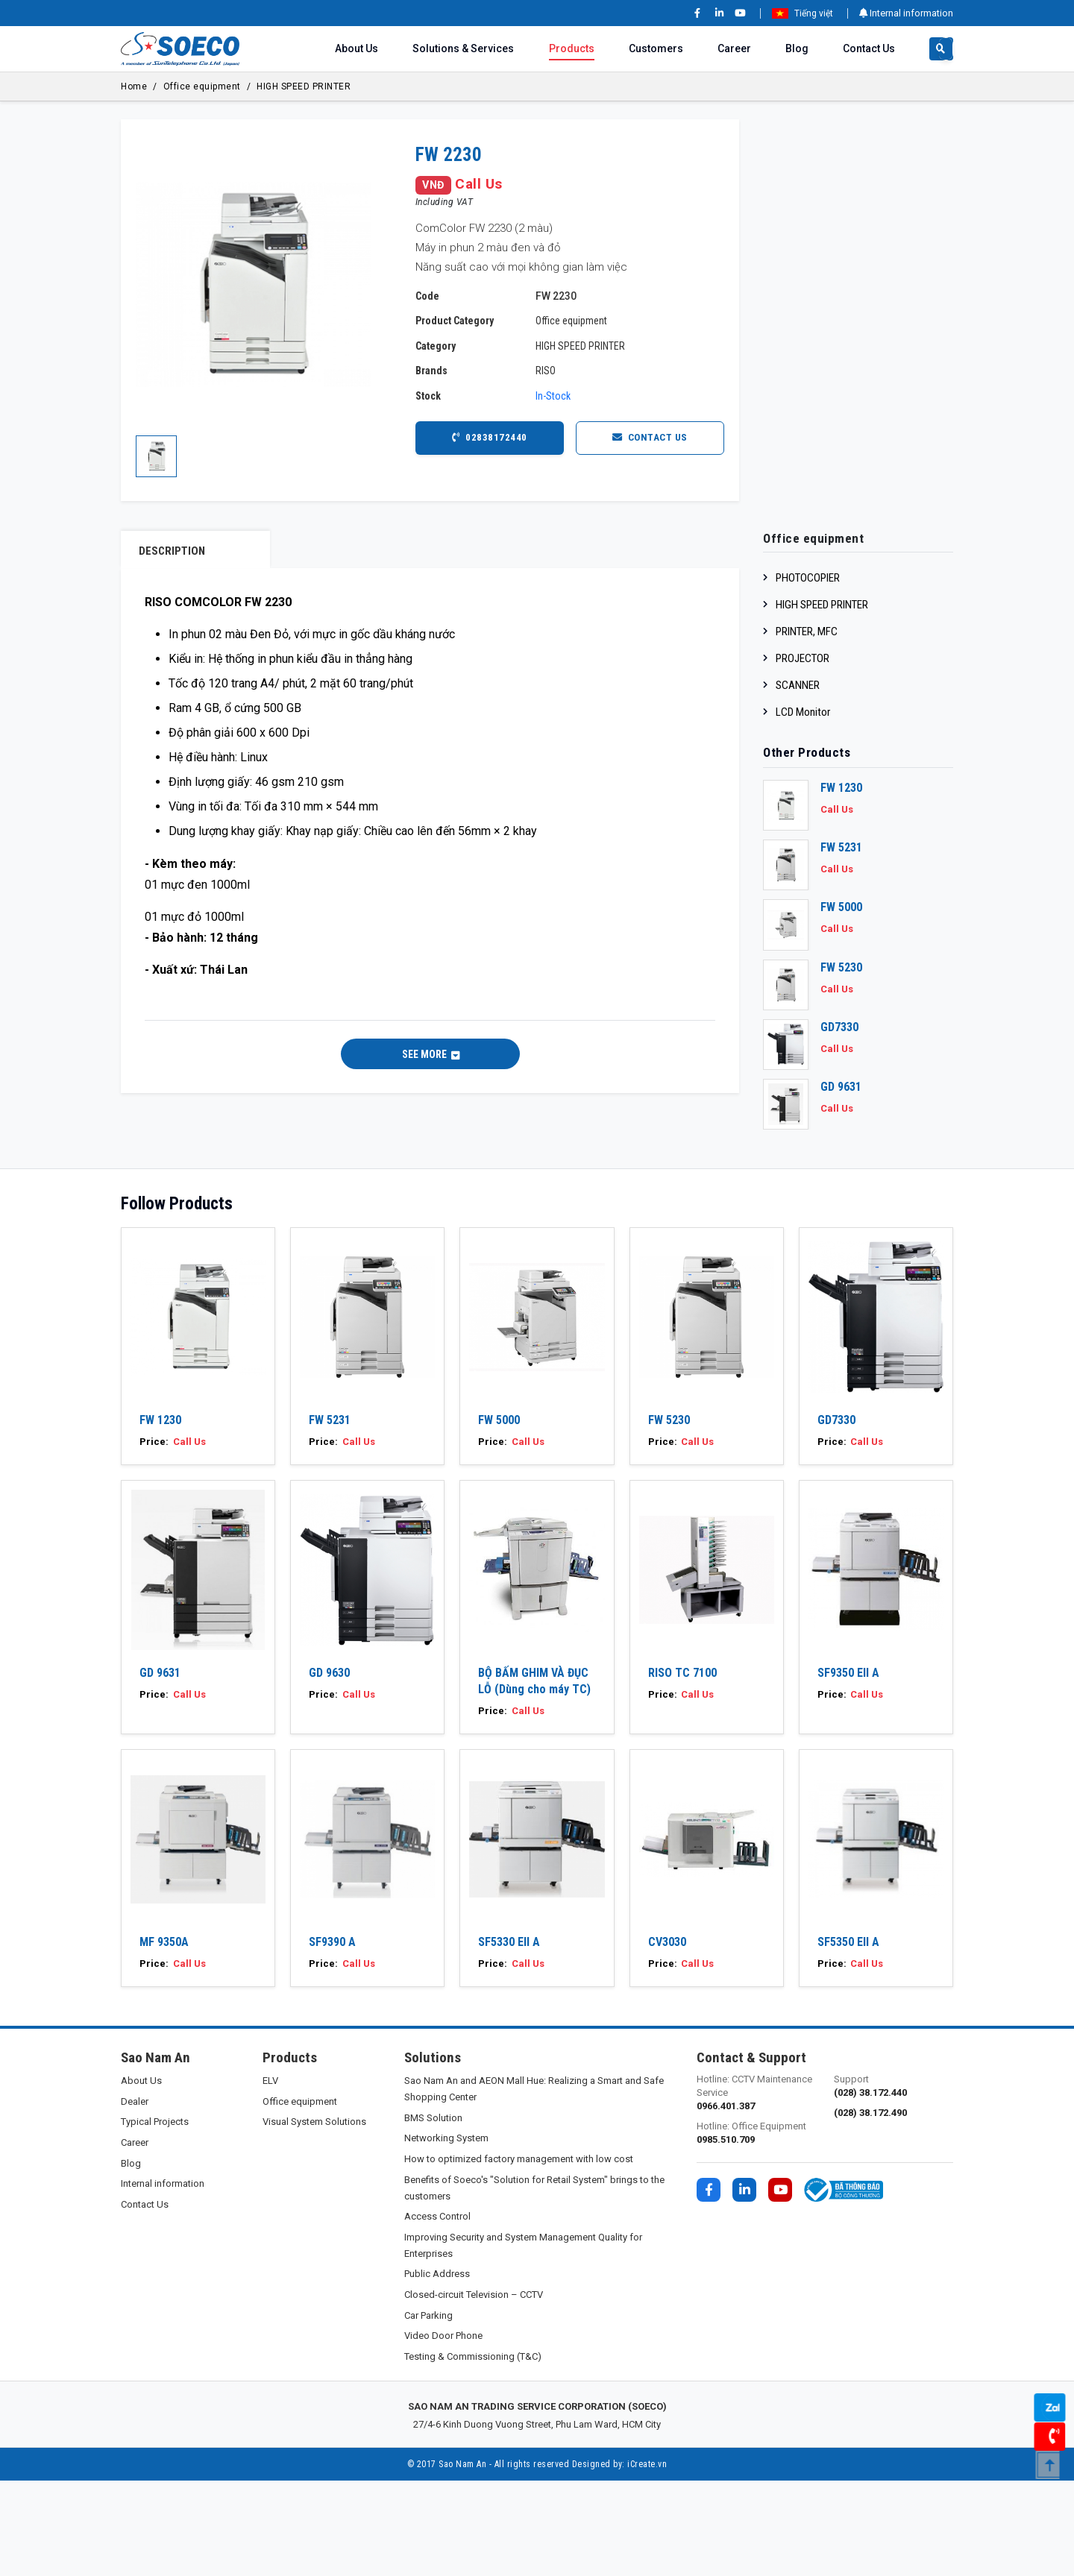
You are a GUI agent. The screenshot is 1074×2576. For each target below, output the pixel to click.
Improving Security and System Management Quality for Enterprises (523, 2340)
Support (893, 2182)
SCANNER (798, 685)
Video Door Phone (443, 2431)
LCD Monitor (803, 712)
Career (734, 48)
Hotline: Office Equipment (756, 2229)
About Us (356, 48)
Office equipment (202, 86)
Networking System (446, 2233)
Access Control (437, 2311)
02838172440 (490, 437)
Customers (656, 48)
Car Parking (428, 2410)
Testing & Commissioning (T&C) (472, 2451)
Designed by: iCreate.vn (620, 2559)
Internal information (906, 13)
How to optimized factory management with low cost (518, 2254)
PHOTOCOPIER (808, 578)
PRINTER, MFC (807, 631)
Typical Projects (155, 2217)
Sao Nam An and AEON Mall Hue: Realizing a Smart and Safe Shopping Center (534, 2184)
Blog (796, 48)
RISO (546, 371)
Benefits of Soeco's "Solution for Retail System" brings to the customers (534, 2282)
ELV (270, 2176)
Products (571, 48)
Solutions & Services (463, 48)
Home (134, 86)
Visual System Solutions (314, 2217)
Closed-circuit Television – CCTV (473, 2390)
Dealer (134, 2196)
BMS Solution (433, 2212)
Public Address (437, 2369)
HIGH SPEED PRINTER (304, 86)
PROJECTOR (802, 658)
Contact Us (869, 48)
